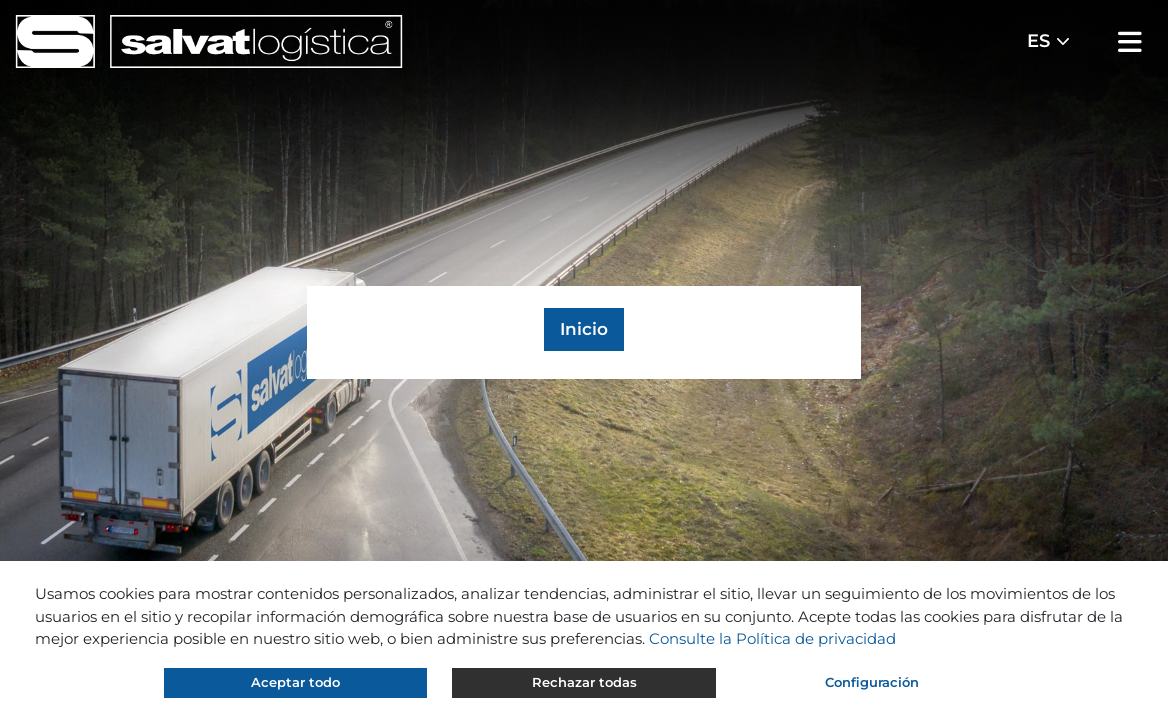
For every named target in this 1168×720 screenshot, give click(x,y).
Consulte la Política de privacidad (772, 638)
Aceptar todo (295, 682)
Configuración (872, 682)
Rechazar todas (584, 682)
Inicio (584, 329)
